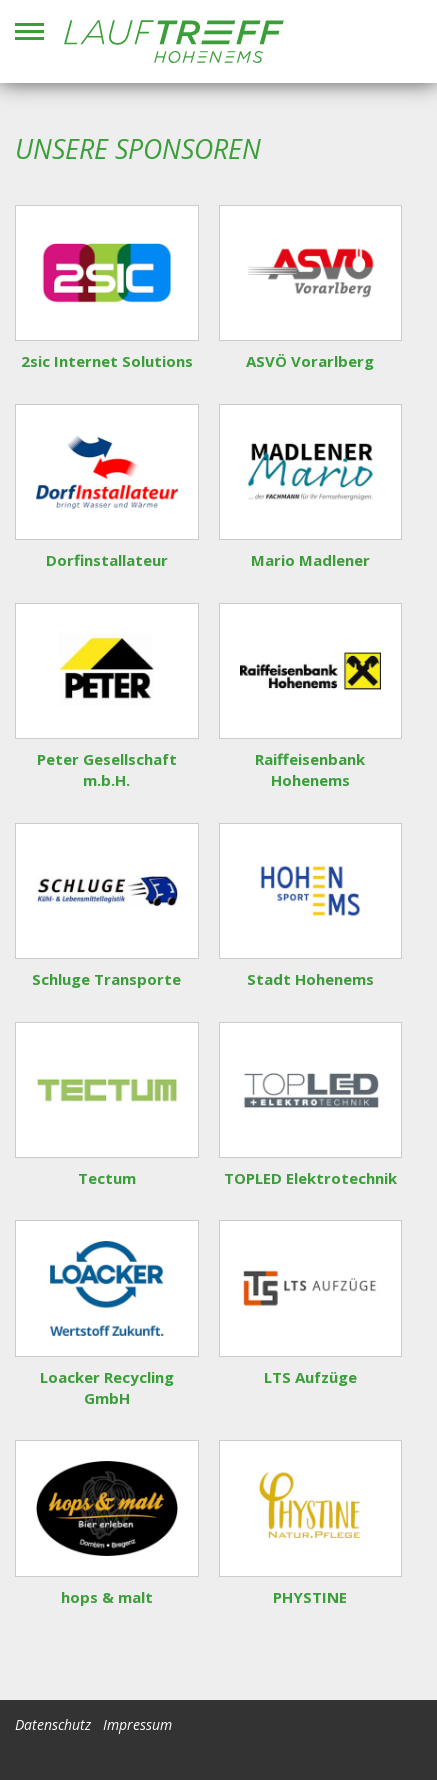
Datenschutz (53, 1724)
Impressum (137, 1724)
